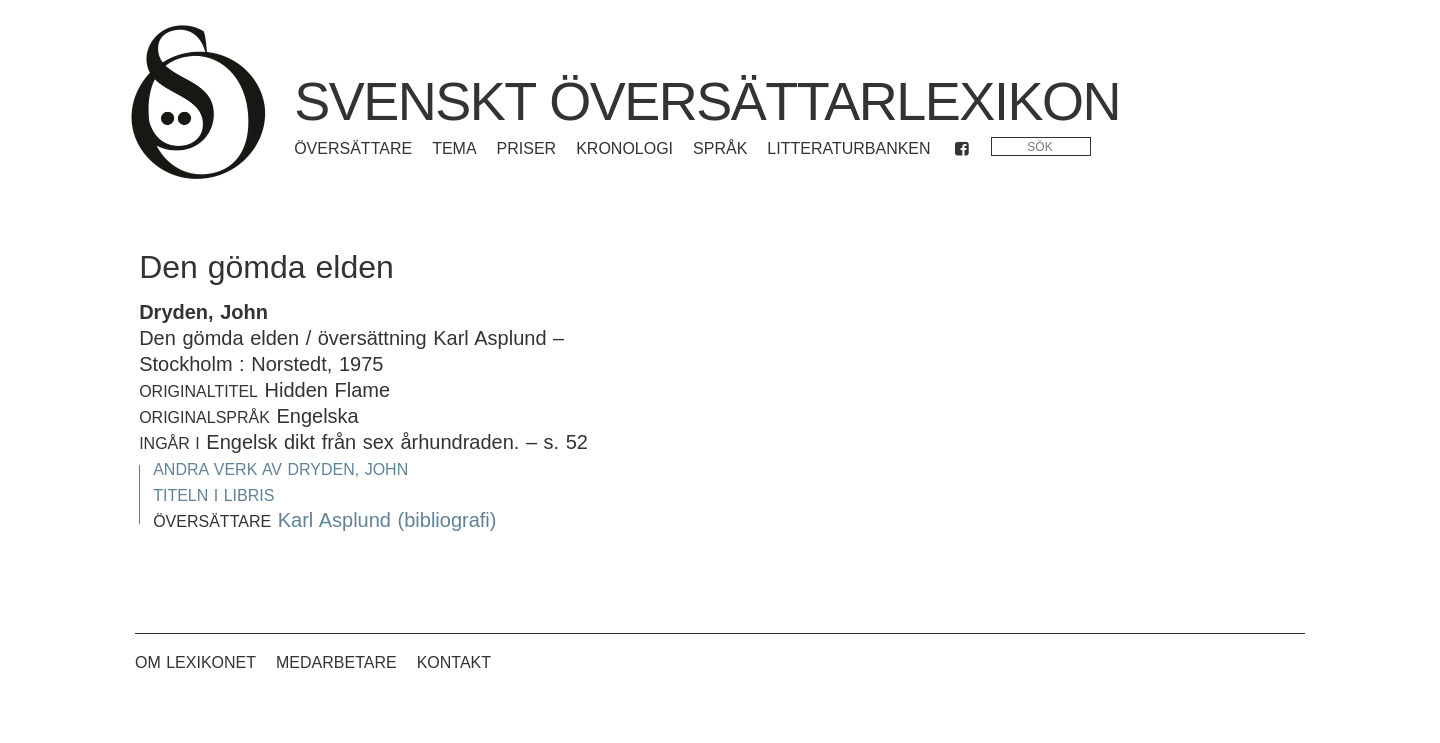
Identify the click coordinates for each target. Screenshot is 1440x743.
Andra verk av (280, 469)
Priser (527, 148)
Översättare (353, 148)
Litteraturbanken (848, 148)
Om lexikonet (195, 662)
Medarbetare (336, 662)
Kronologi (624, 148)
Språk (720, 148)
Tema (454, 148)
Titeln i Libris (213, 495)
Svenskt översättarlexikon (707, 101)
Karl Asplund (334, 520)
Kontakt (454, 662)
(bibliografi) (447, 520)
